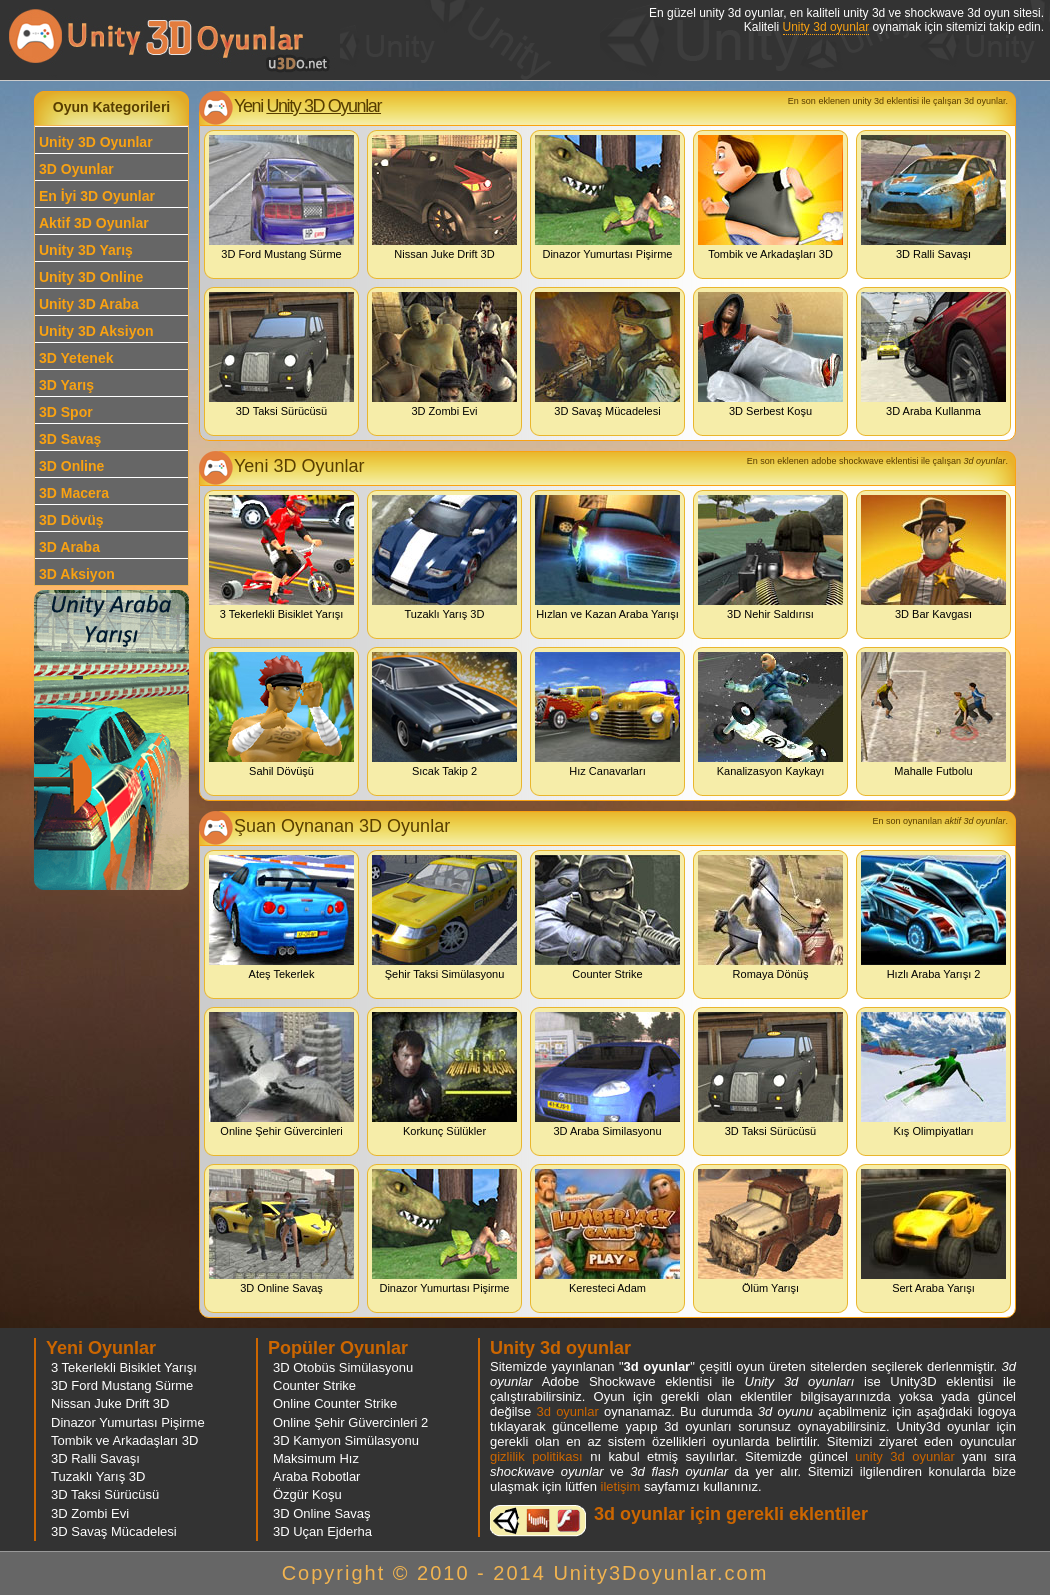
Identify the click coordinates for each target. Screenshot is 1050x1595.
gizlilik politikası (536, 1456)
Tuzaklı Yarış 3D (444, 557)
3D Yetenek (76, 358)
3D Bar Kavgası (933, 557)
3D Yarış (66, 385)
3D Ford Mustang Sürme (281, 197)
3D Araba (69, 547)
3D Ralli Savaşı (933, 197)
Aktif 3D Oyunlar (94, 223)
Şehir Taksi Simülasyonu (444, 917)
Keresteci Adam (607, 1231)
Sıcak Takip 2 (444, 714)
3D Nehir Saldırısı (770, 557)
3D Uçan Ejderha (322, 1531)
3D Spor (66, 412)
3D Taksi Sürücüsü (281, 354)
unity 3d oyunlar (904, 1456)
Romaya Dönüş (770, 917)
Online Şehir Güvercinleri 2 (350, 1422)
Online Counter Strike (335, 1403)
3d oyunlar (567, 1411)
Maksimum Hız (316, 1458)
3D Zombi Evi (444, 354)
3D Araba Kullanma (933, 354)
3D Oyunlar (76, 169)
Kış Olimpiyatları (933, 1074)
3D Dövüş (71, 520)
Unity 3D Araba (89, 304)
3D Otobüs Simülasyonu (343, 1367)
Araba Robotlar (316, 1476)
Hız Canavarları (607, 714)
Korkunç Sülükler (444, 1074)
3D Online (71, 466)
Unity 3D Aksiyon (96, 331)
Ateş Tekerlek (281, 917)
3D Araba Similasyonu (607, 1074)
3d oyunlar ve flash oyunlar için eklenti (538, 1520)
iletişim (621, 1486)
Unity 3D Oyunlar (96, 142)
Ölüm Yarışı (770, 1231)
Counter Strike (607, 917)
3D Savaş (70, 439)
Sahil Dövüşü (281, 714)
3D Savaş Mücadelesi (607, 354)
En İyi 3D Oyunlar (97, 196)
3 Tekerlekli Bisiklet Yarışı (281, 557)
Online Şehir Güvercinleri (281, 1074)
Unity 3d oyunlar (826, 27)
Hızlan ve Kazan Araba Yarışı (607, 557)
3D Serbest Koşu (770, 354)
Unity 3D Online (91, 277)
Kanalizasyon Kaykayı (770, 714)
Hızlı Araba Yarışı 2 (933, 917)
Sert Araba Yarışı (933, 1231)
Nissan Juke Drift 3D (444, 197)
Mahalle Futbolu (933, 714)
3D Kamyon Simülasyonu (346, 1440)
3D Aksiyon (77, 574)
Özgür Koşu (307, 1494)
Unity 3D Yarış (86, 250)
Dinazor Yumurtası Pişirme (607, 197)
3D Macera (74, 493)
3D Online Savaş (281, 1231)
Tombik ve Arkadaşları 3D (770, 197)
